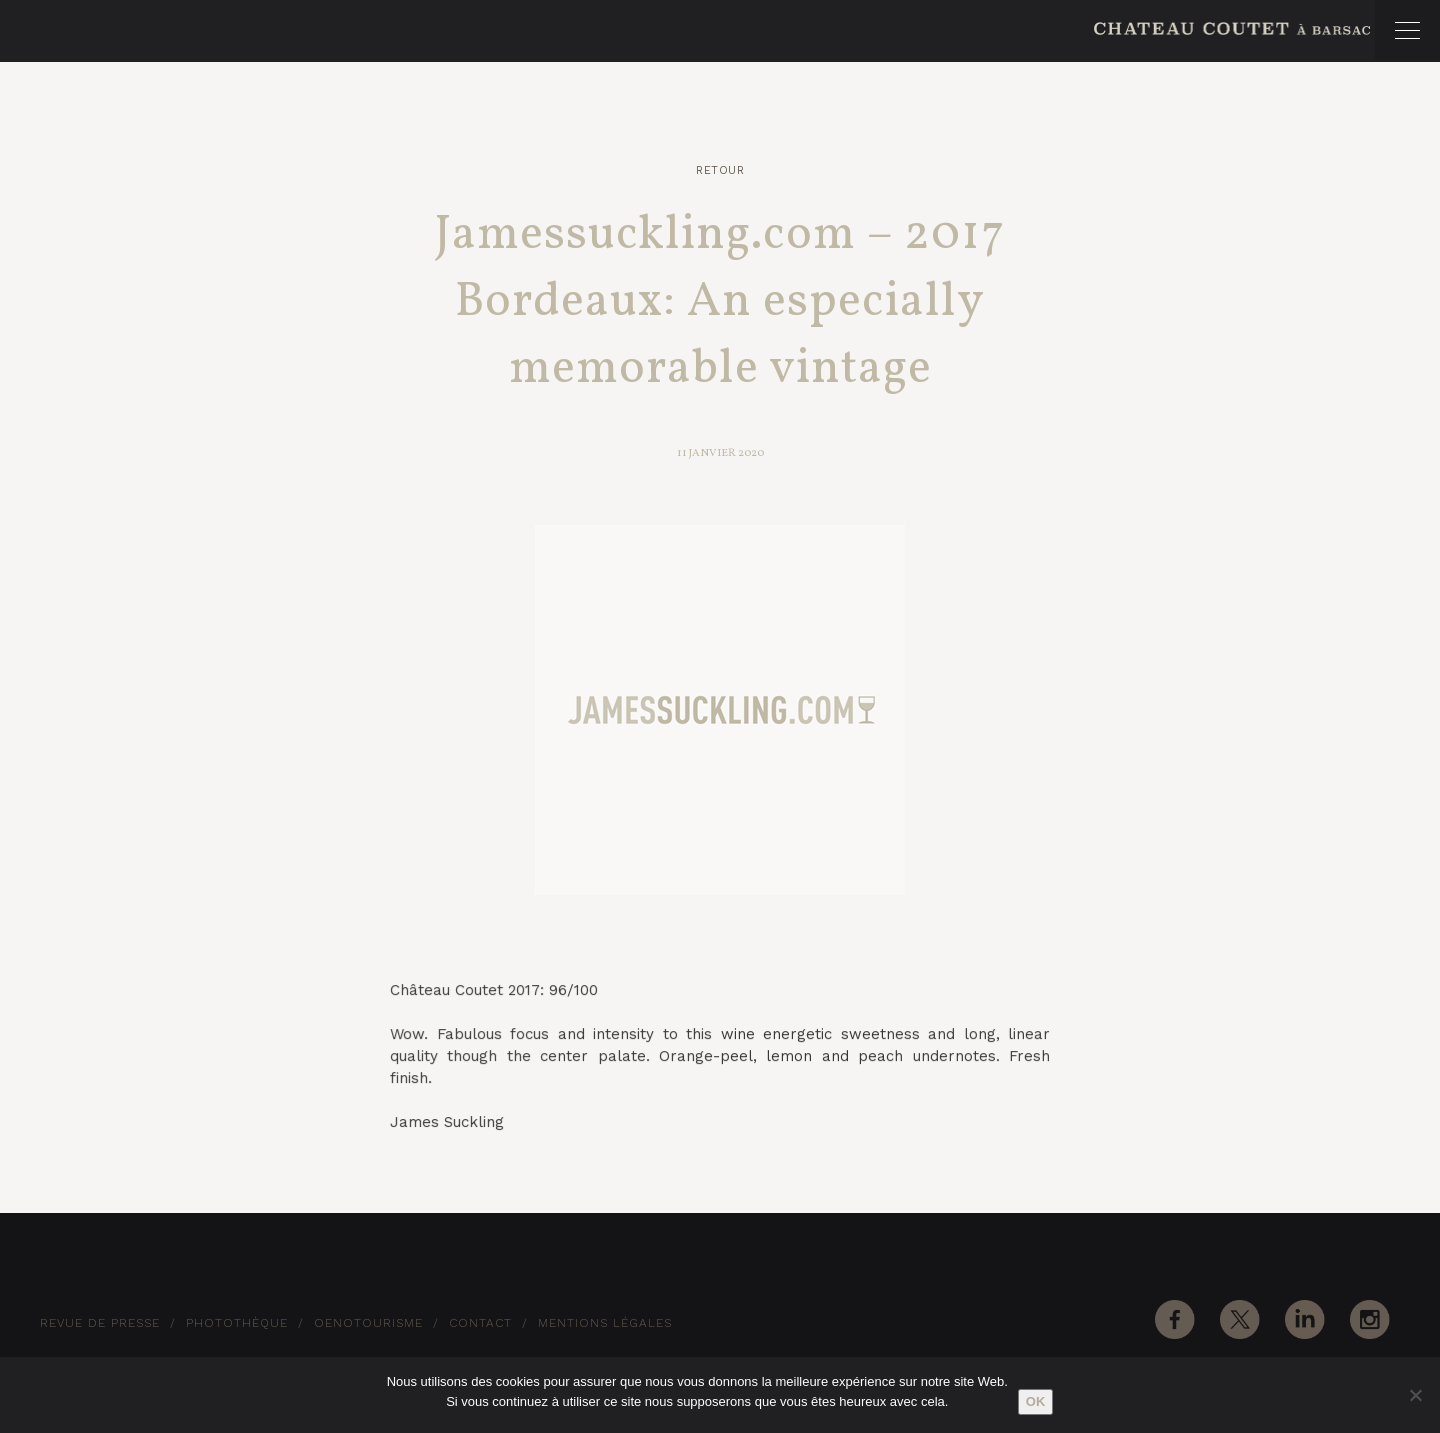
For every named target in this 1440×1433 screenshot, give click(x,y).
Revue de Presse (100, 1323)
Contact (480, 1323)
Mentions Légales (605, 1323)
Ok (1036, 1401)
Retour (720, 170)
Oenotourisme (368, 1323)
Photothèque (237, 1323)
